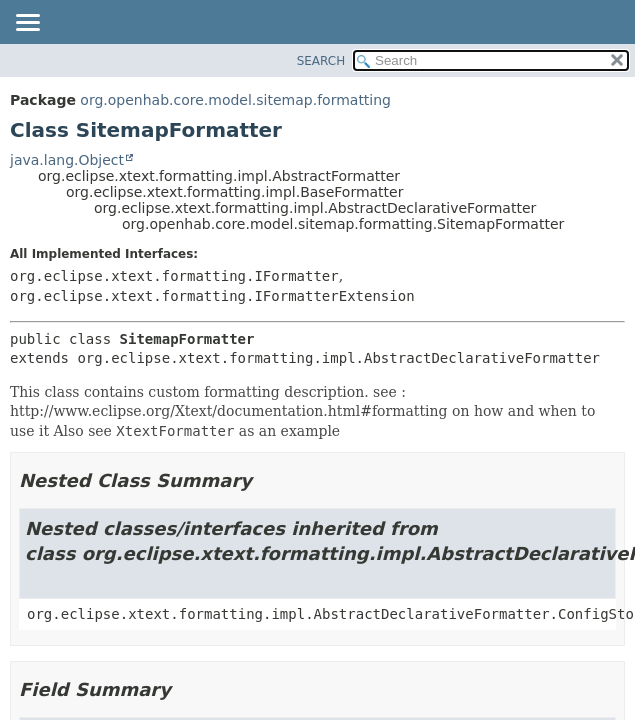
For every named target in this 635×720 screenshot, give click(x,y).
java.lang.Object (67, 160)
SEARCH (321, 61)
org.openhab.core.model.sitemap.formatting (235, 100)
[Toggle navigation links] (27, 24)
